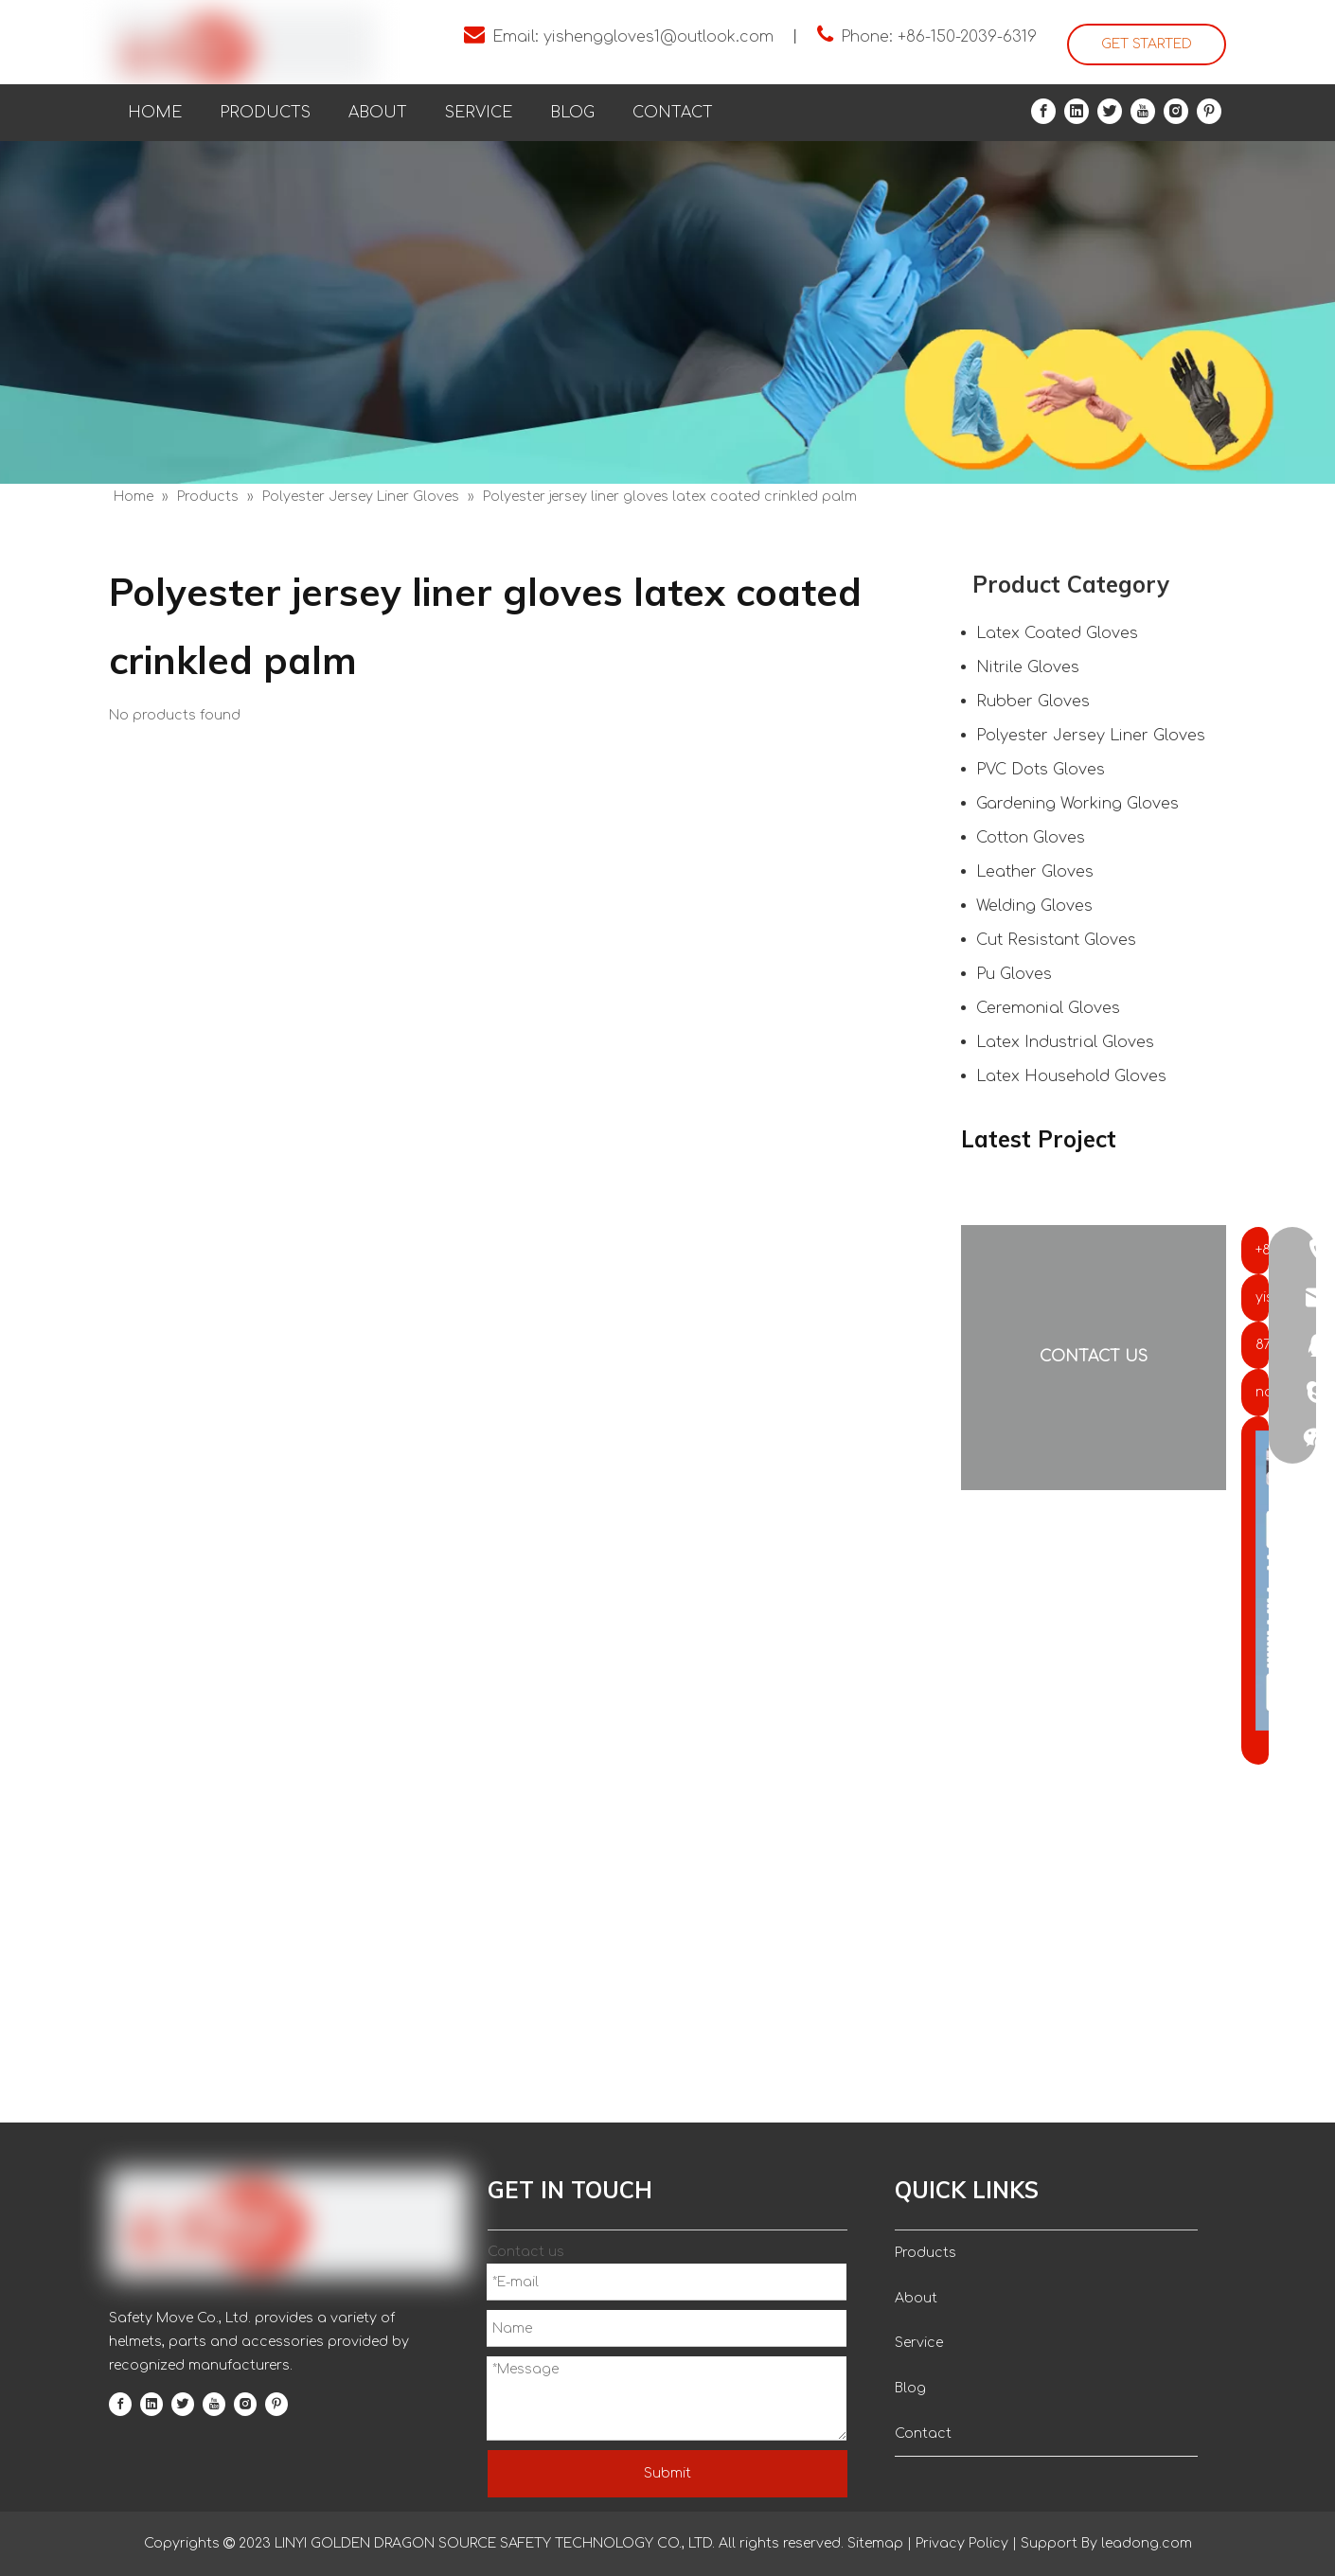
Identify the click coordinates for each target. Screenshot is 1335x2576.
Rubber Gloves (1033, 701)
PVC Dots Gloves (1040, 769)
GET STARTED (1146, 44)
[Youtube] (1142, 111)
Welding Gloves (1034, 906)
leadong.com (1144, 2543)
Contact (923, 2433)
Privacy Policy (962, 2543)
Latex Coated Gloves (1057, 633)
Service (919, 2343)
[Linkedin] (1076, 111)
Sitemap (875, 2543)
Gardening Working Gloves (1077, 803)
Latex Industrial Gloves (1065, 1042)
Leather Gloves (1035, 871)
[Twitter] (1109, 111)
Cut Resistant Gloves (1056, 940)
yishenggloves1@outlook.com (658, 36)
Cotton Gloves (1030, 837)
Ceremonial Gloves (1048, 1008)
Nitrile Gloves (1027, 667)
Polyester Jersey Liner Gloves (1090, 735)
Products (925, 2253)
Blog (910, 2388)
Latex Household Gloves (1071, 1076)
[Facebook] (1043, 111)
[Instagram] (1176, 111)
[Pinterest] (1209, 111)
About (916, 2298)
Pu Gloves (1014, 974)
